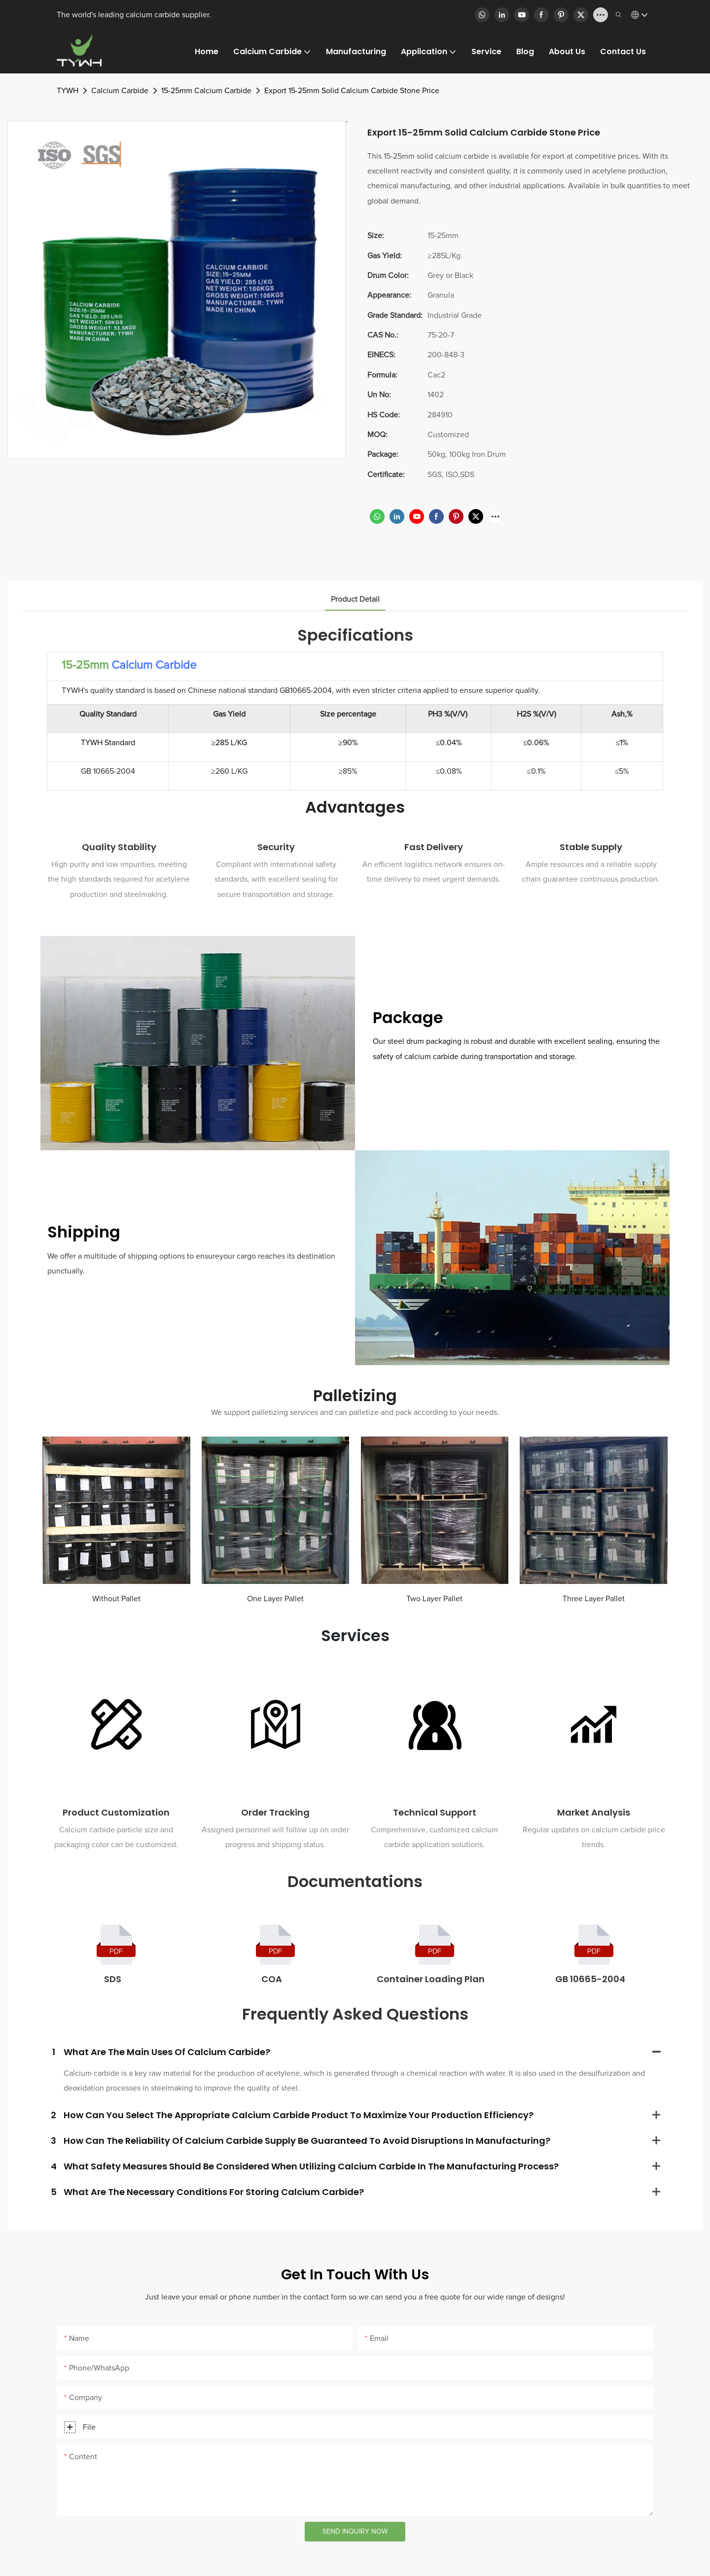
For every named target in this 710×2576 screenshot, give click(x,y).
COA (271, 1979)
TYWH (67, 91)
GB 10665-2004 (590, 1979)
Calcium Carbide (119, 91)
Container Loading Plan (431, 1979)
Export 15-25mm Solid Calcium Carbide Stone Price (351, 91)
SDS (112, 1979)
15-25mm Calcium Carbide (206, 91)
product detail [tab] (355, 599)
